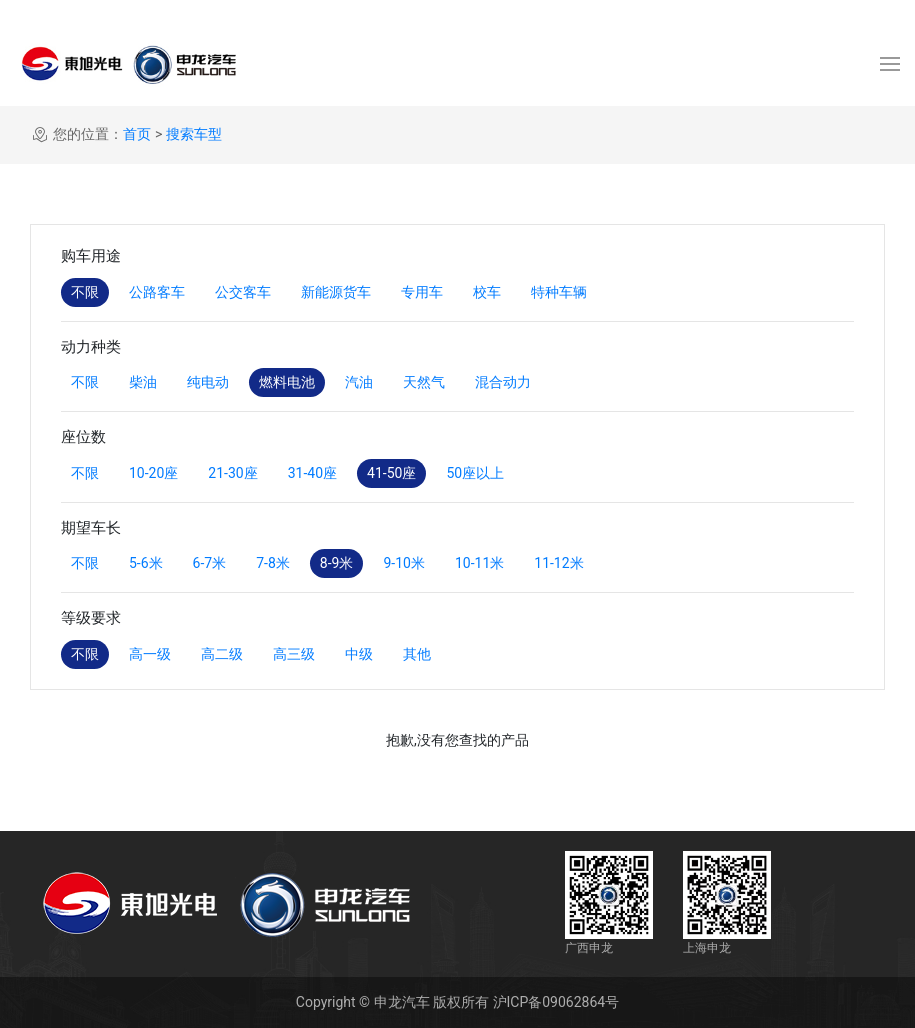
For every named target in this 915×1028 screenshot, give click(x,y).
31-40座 (312, 473)
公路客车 (157, 292)
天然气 (424, 382)
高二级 (222, 654)
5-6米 (146, 563)
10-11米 (479, 563)
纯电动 (208, 382)
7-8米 (273, 563)
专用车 (422, 292)
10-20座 (153, 473)
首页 (137, 134)
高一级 (150, 654)
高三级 (294, 654)
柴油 (143, 382)
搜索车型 (194, 134)
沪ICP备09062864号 (556, 1002)
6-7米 (210, 563)
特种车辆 (559, 292)
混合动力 (503, 382)
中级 (359, 654)
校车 (487, 292)
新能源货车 (336, 292)
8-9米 (337, 563)
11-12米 (558, 563)
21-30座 (232, 473)
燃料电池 (287, 382)
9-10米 (403, 563)
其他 (417, 654)
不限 (85, 292)
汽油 (359, 382)
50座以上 (475, 473)
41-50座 (391, 473)
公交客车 (243, 292)
